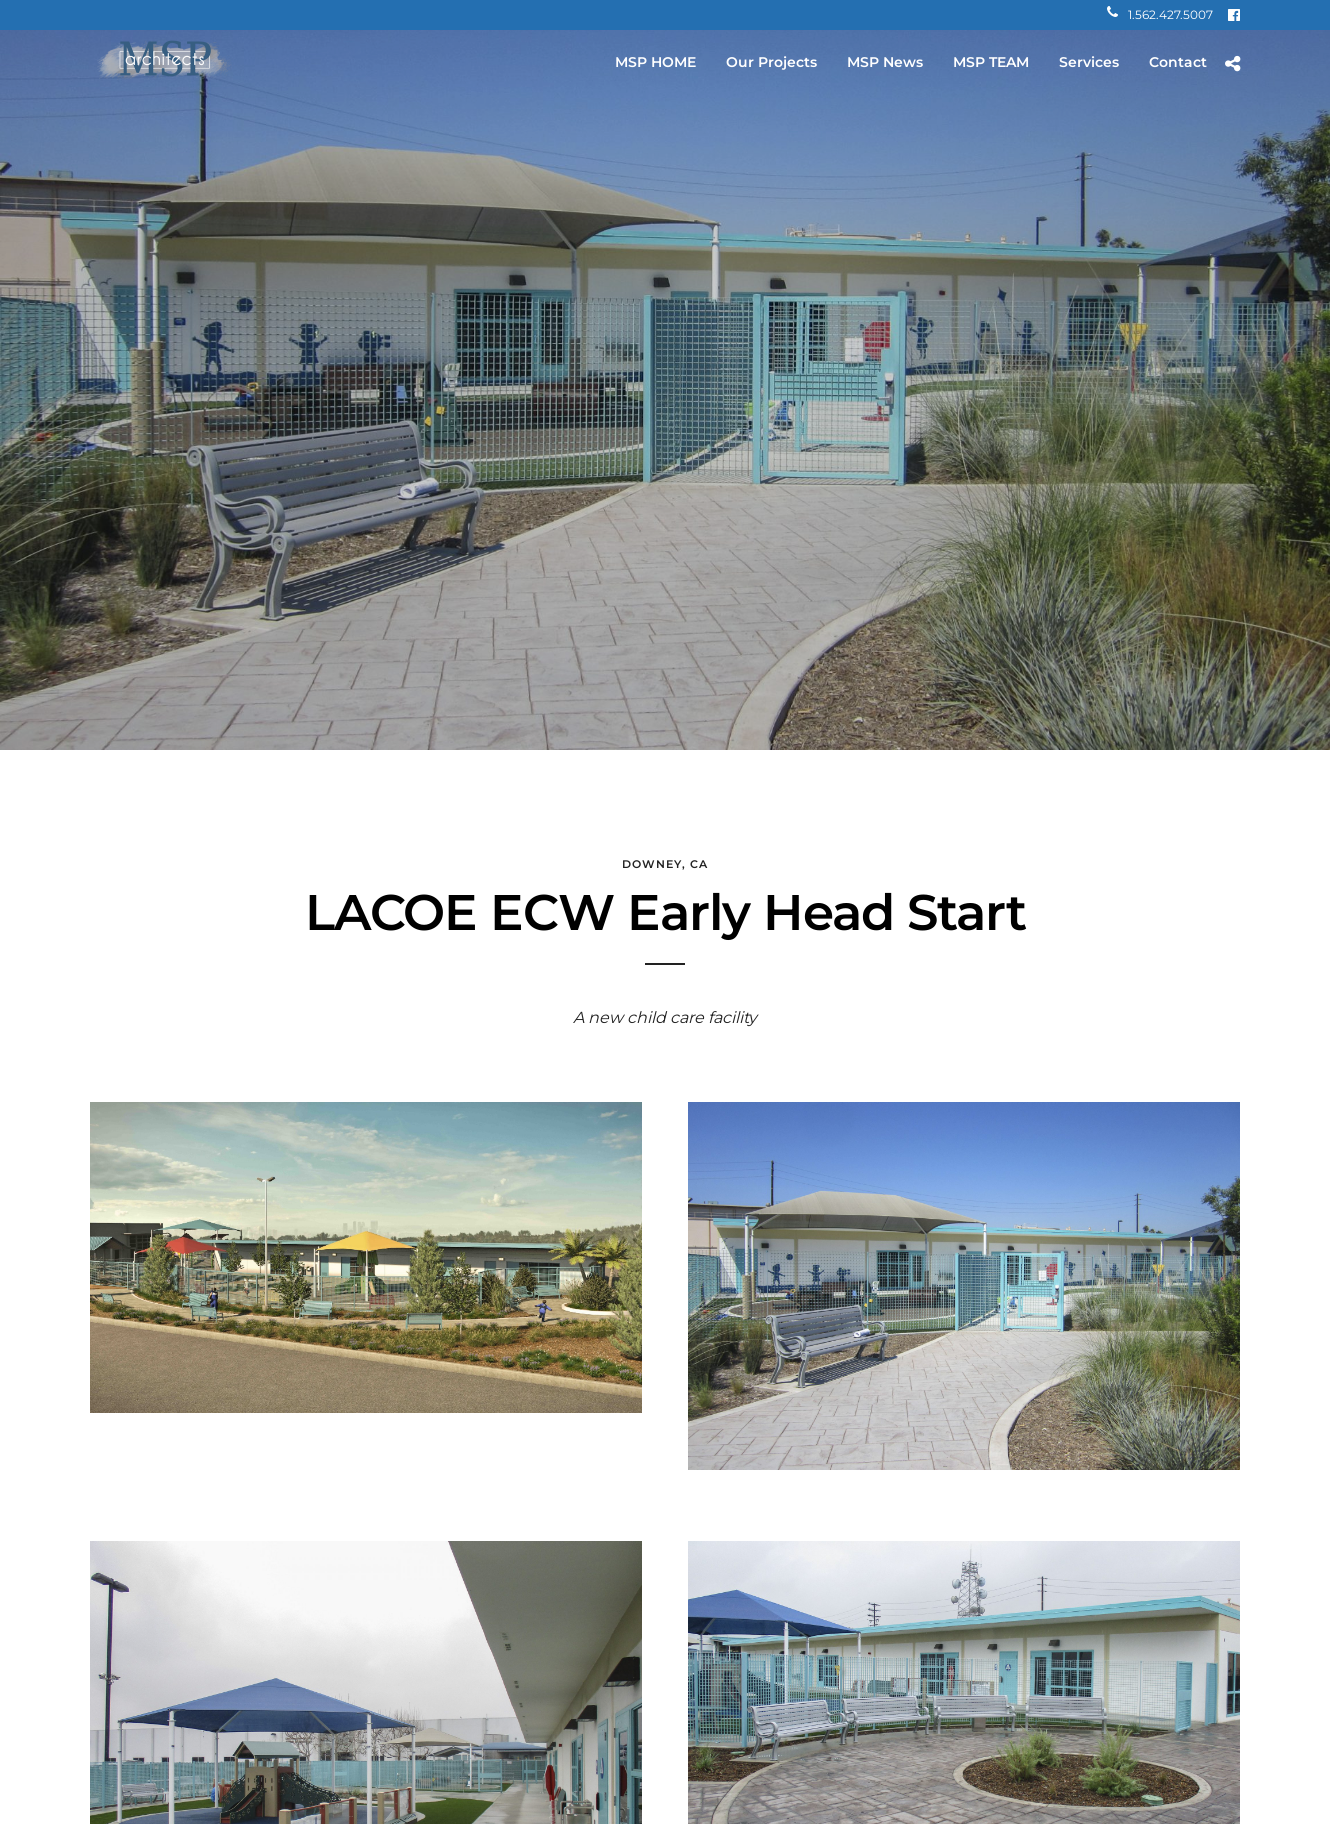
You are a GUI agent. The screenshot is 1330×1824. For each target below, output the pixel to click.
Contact (1178, 62)
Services (1089, 62)
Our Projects (771, 62)
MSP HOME (655, 62)
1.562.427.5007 (1160, 14)
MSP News (885, 62)
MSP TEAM (991, 62)
